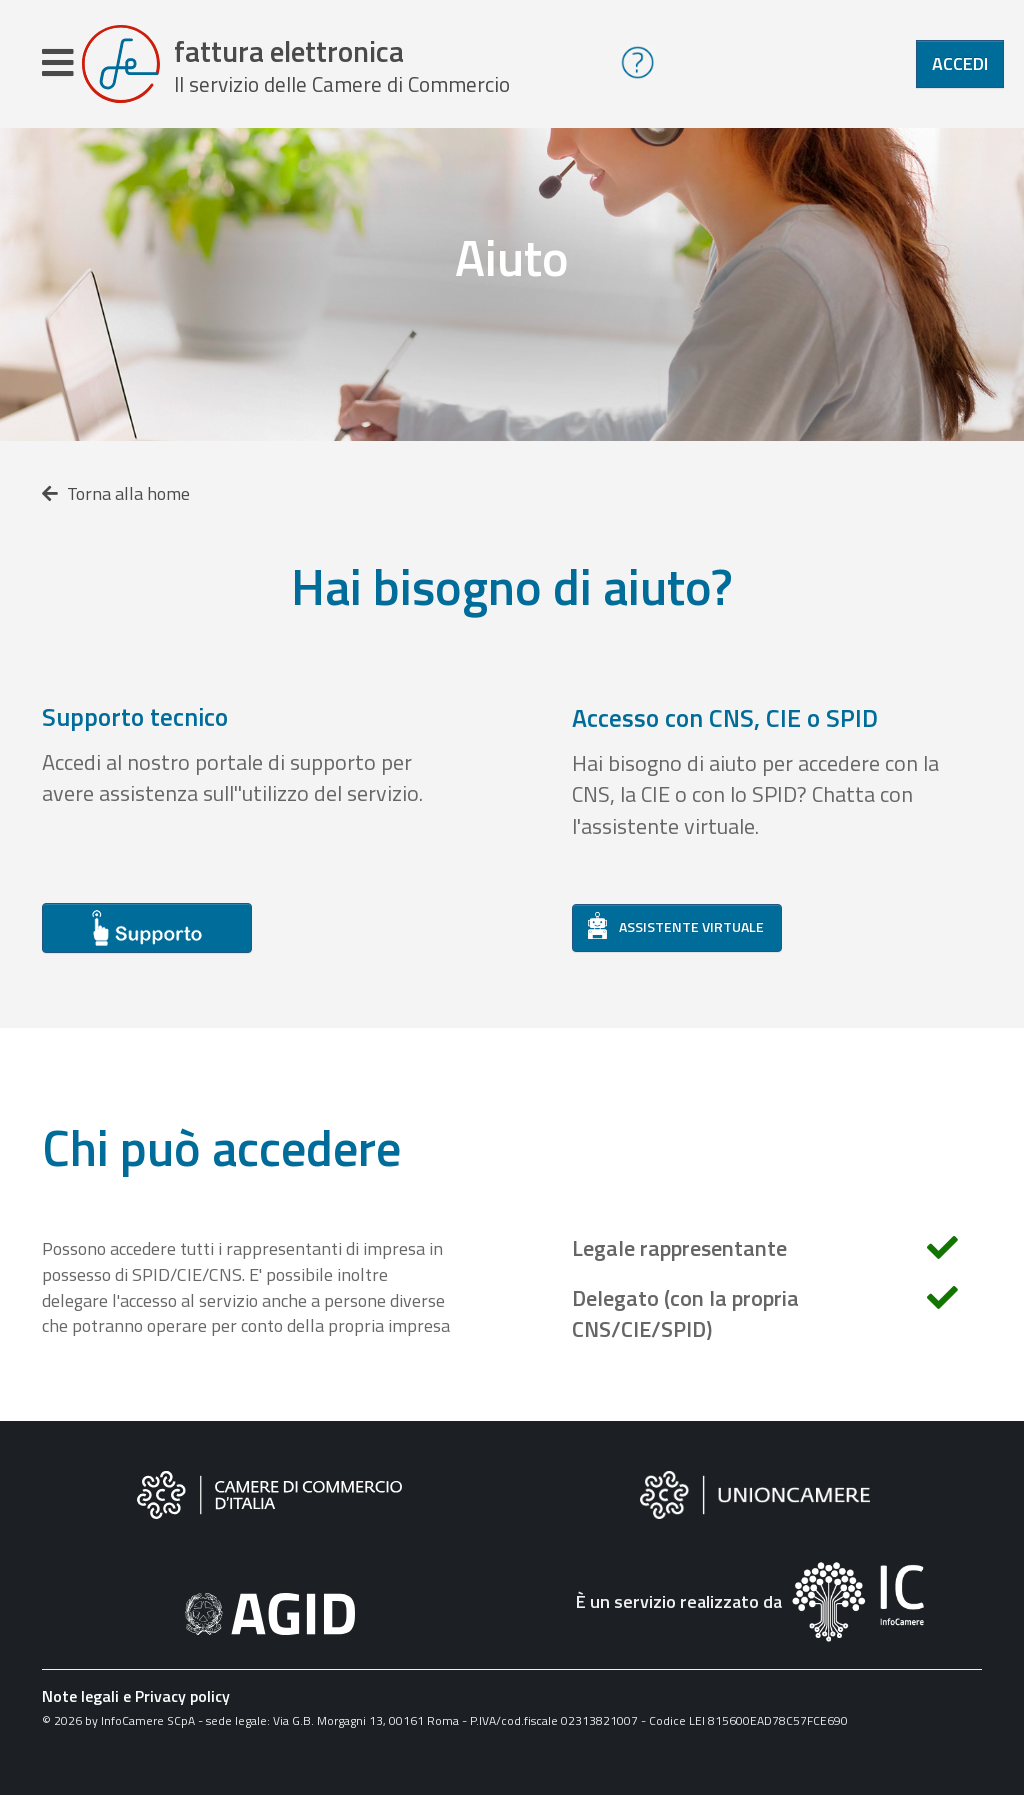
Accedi (960, 63)
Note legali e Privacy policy (136, 1696)
